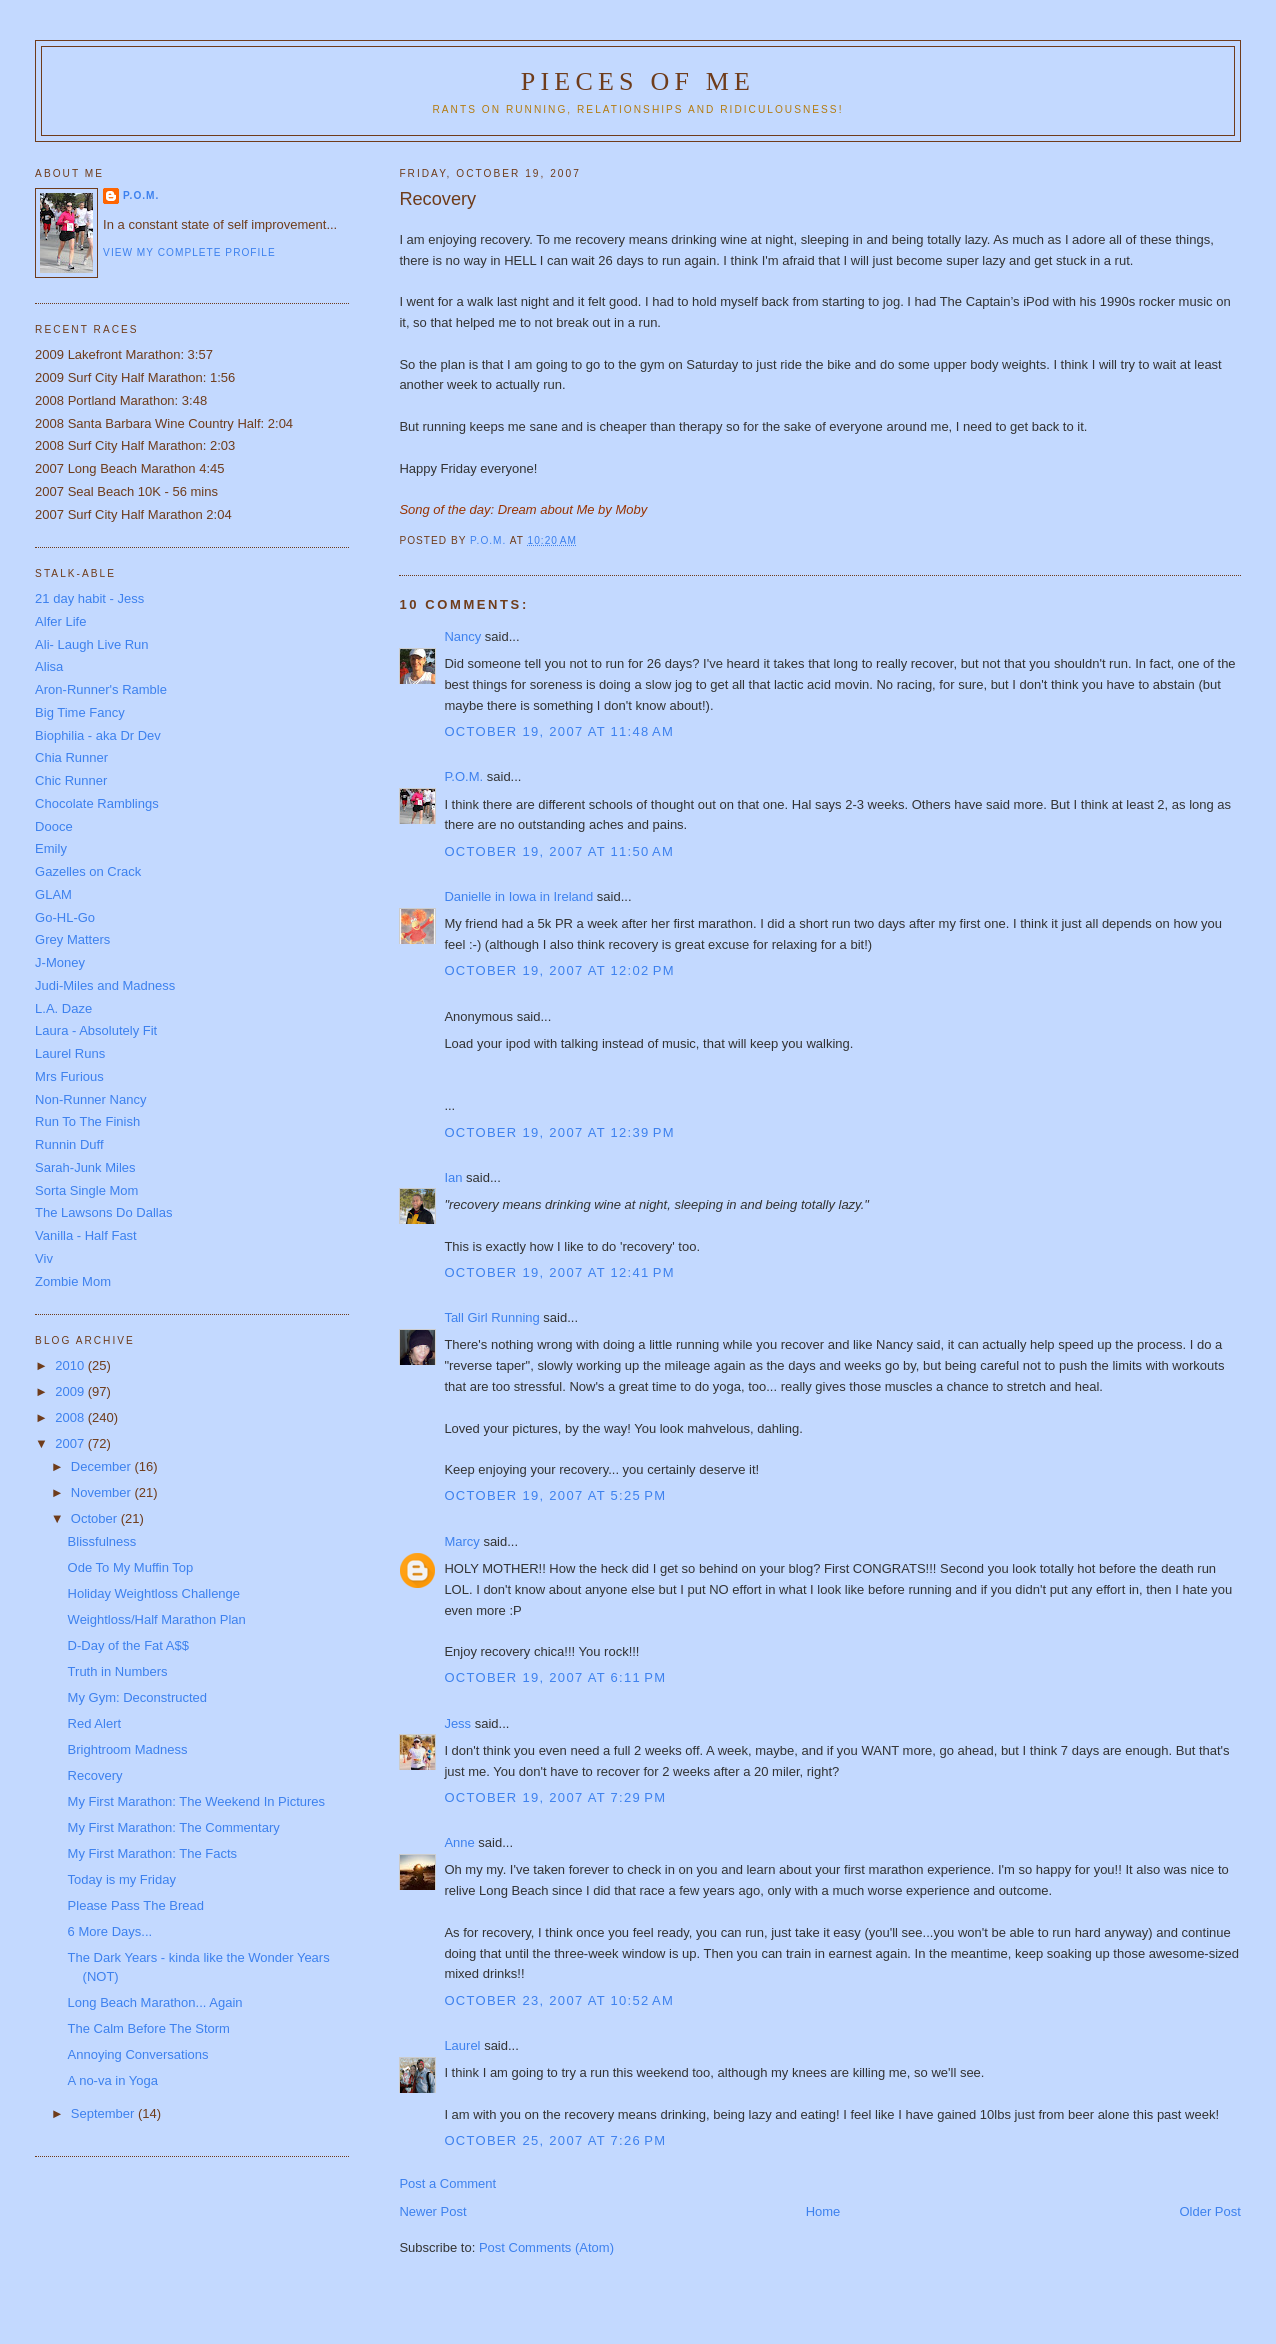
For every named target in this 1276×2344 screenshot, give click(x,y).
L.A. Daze (63, 1008)
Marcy (461, 1541)
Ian (453, 1177)
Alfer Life (60, 621)
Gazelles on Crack (88, 871)
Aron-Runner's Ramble (101, 689)
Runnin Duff (69, 1144)
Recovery (95, 1775)
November (103, 1492)
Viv (44, 1258)
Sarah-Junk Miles (85, 1167)
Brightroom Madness (128, 1749)
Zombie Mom (73, 1281)
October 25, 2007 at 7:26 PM (555, 2140)
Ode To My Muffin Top (131, 1567)
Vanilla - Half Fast (86, 1235)
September (104, 2113)
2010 (71, 1365)
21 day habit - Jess (89, 598)
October (96, 1518)
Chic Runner (71, 780)
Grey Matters (72, 939)
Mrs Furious (69, 1076)
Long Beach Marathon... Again (155, 2002)
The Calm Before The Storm (149, 2028)
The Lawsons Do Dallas (103, 1212)
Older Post (1209, 2211)
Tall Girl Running (491, 1317)
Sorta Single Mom (86, 1190)
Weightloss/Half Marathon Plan (157, 1619)
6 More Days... (110, 1931)
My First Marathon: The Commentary (174, 1827)
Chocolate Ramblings (97, 803)
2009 (71, 1391)
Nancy (462, 636)
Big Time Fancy (80, 712)
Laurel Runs (70, 1053)
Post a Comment (447, 2183)
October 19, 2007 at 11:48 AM (559, 731)
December (103, 1466)
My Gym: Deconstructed (137, 1697)
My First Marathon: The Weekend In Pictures (196, 1801)
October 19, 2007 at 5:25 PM (555, 1495)
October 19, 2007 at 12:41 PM (559, 1272)
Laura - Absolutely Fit (96, 1030)
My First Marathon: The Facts (153, 1853)
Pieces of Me (638, 81)
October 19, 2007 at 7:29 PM (555, 1797)
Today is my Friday (122, 1879)
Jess (457, 1723)
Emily (51, 848)
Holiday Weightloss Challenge (154, 1593)
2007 (71, 1443)
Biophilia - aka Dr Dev (98, 735)
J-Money (60, 962)
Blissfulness (102, 1541)
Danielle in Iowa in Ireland (518, 896)
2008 (71, 1417)
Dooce (54, 826)
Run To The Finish (87, 1121)
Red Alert (94, 1723)
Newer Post (432, 2211)
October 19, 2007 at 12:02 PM (559, 970)
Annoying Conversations (138, 2054)
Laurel (462, 2045)
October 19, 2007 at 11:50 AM (559, 851)
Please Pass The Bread (136, 1905)
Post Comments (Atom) (546, 2247)
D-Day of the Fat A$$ (128, 1645)
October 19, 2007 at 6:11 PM (555, 1677)
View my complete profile (189, 252)
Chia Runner (71, 757)
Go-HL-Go (65, 917)
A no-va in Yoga (113, 2080)
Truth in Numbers (118, 1671)
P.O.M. (463, 776)
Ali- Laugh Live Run (91, 644)
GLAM (53, 894)
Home (823, 2211)
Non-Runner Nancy (90, 1099)
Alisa (49, 666)
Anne (459, 1842)
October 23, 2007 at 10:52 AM (559, 2000)
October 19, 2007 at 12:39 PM (559, 1132)
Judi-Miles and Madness (105, 985)
